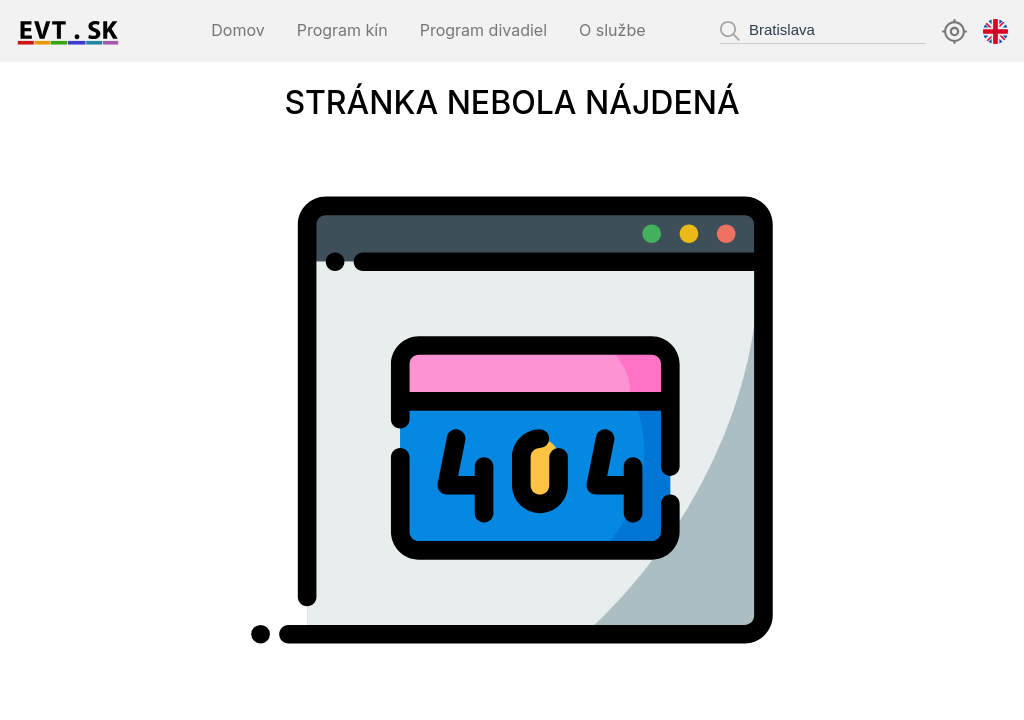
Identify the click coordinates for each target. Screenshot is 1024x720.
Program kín (342, 30)
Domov (237, 30)
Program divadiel (483, 30)
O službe (612, 30)
